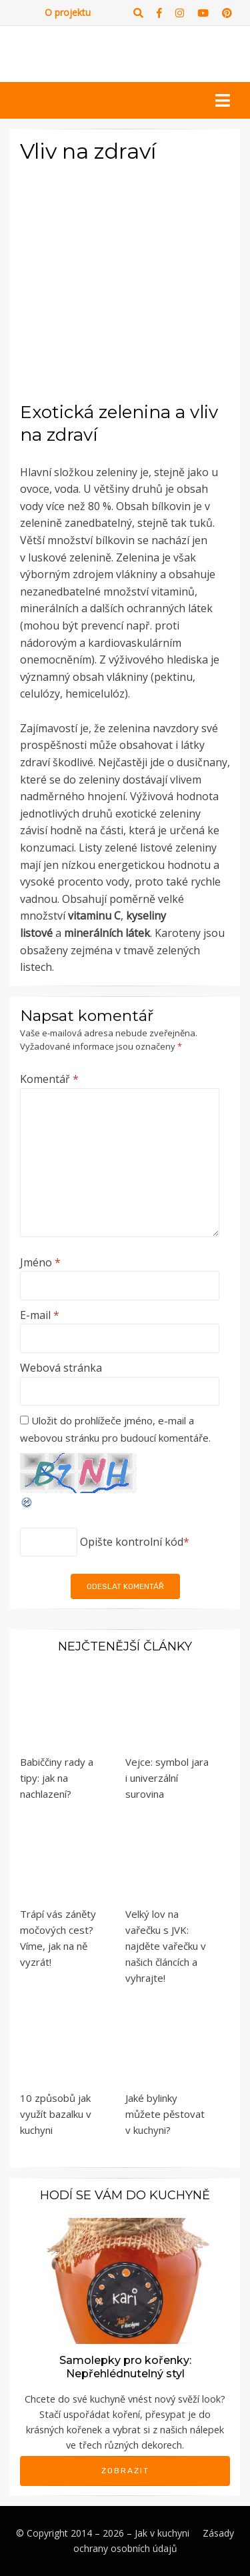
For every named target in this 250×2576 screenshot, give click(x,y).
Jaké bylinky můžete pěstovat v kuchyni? (165, 2114)
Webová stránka (61, 1367)
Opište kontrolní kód (131, 1541)
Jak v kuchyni (162, 2533)
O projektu (68, 12)
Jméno (40, 1262)
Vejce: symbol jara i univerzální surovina (167, 1777)
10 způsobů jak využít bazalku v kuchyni (55, 2114)
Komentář (49, 1079)
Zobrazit (125, 2470)
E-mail (39, 1315)
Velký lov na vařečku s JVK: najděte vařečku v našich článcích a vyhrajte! (165, 1946)
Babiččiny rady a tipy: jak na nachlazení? (56, 1777)
